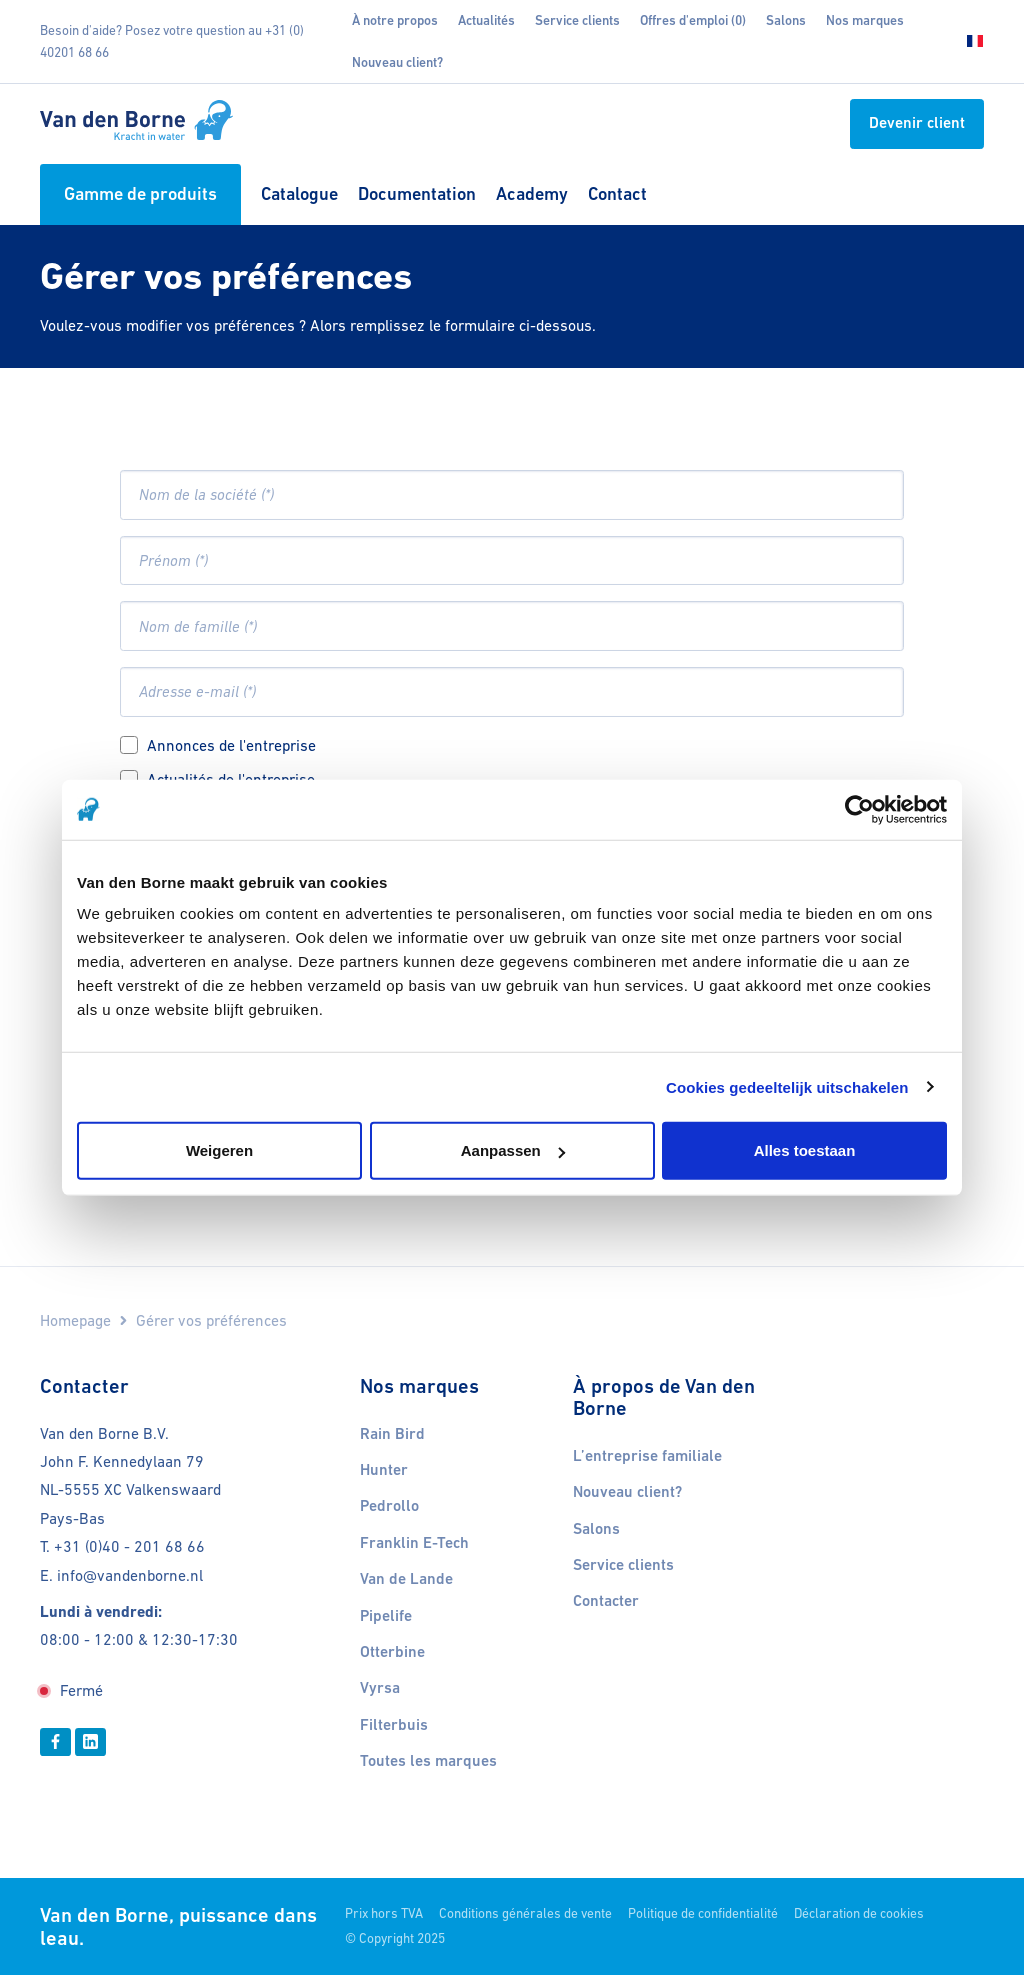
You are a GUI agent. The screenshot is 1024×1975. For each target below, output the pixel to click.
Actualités (486, 20)
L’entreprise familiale (647, 1456)
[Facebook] (55, 1742)
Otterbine (392, 1652)
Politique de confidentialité (703, 1913)
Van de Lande (406, 1579)
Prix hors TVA (384, 1913)
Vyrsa (380, 1688)
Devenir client (917, 123)
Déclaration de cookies (859, 1913)
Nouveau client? (397, 62)
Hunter (384, 1470)
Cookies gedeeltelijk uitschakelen (787, 1086)
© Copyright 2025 (395, 1938)
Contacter (606, 1601)
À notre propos (395, 20)
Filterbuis (394, 1725)
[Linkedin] (90, 1742)
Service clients (577, 20)
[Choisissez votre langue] (969, 42)
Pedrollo (389, 1506)
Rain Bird (392, 1434)
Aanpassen (513, 1150)
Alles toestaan (805, 1150)
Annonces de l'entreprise (231, 745)
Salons (786, 20)
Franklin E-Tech (414, 1543)
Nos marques (865, 20)
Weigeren (219, 1150)
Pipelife (386, 1616)
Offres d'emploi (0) (693, 20)
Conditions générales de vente (525, 1913)
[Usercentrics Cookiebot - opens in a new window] (859, 809)
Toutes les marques (428, 1761)
